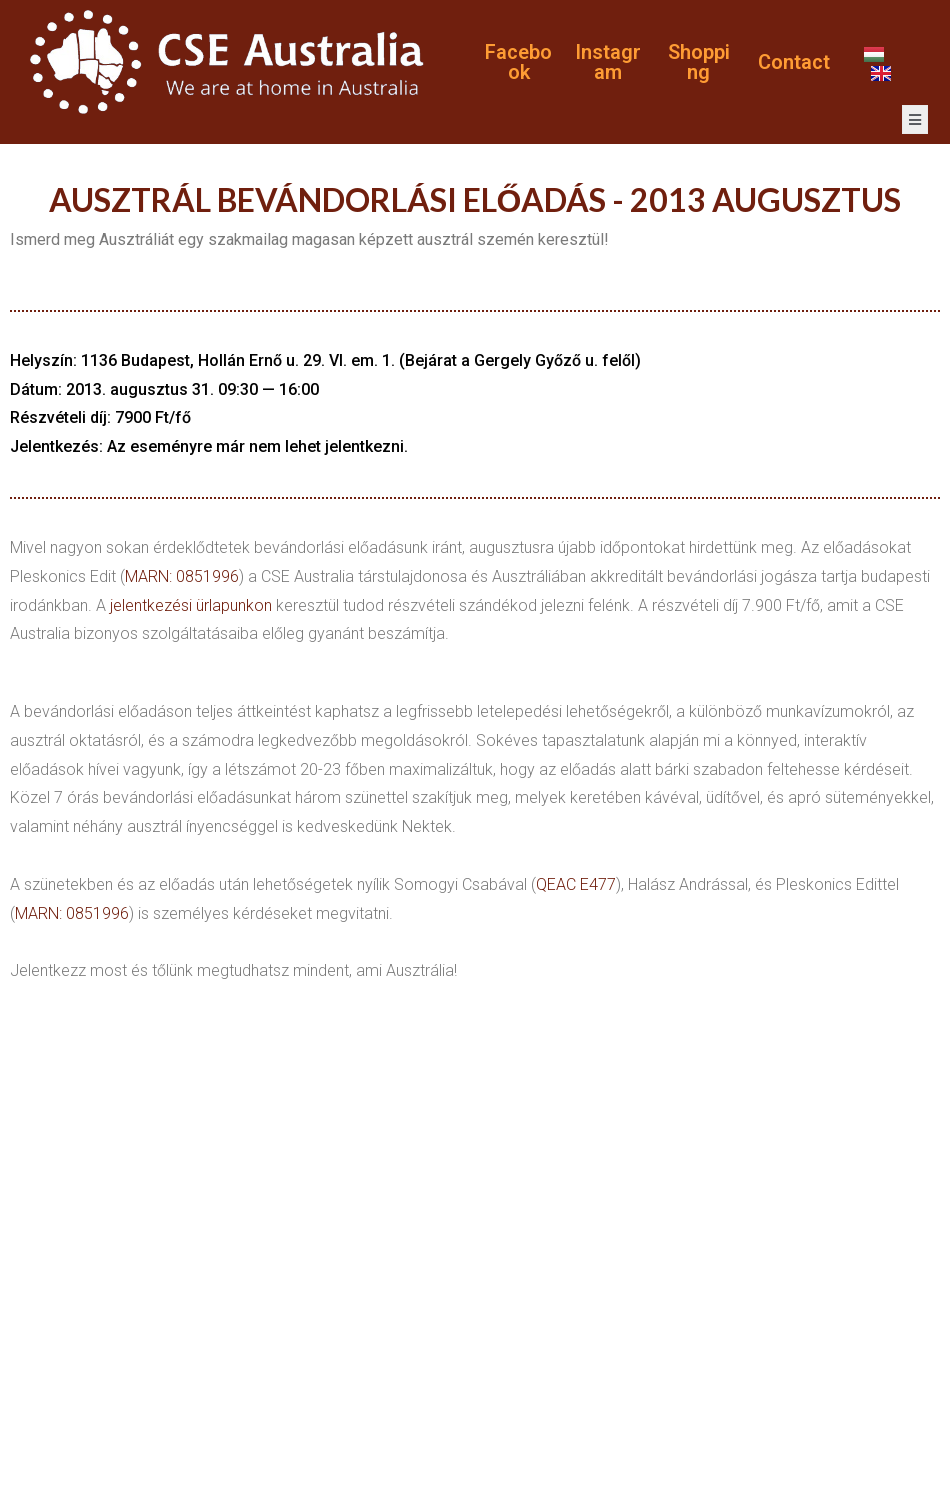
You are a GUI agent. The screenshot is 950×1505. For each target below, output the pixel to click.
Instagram (608, 62)
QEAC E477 (576, 884)
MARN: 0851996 (182, 576)
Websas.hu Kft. (478, 1425)
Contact (794, 62)
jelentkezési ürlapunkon (191, 605)
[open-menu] (915, 119)
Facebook (518, 62)
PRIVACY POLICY (80, 1451)
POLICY (906, 1451)
